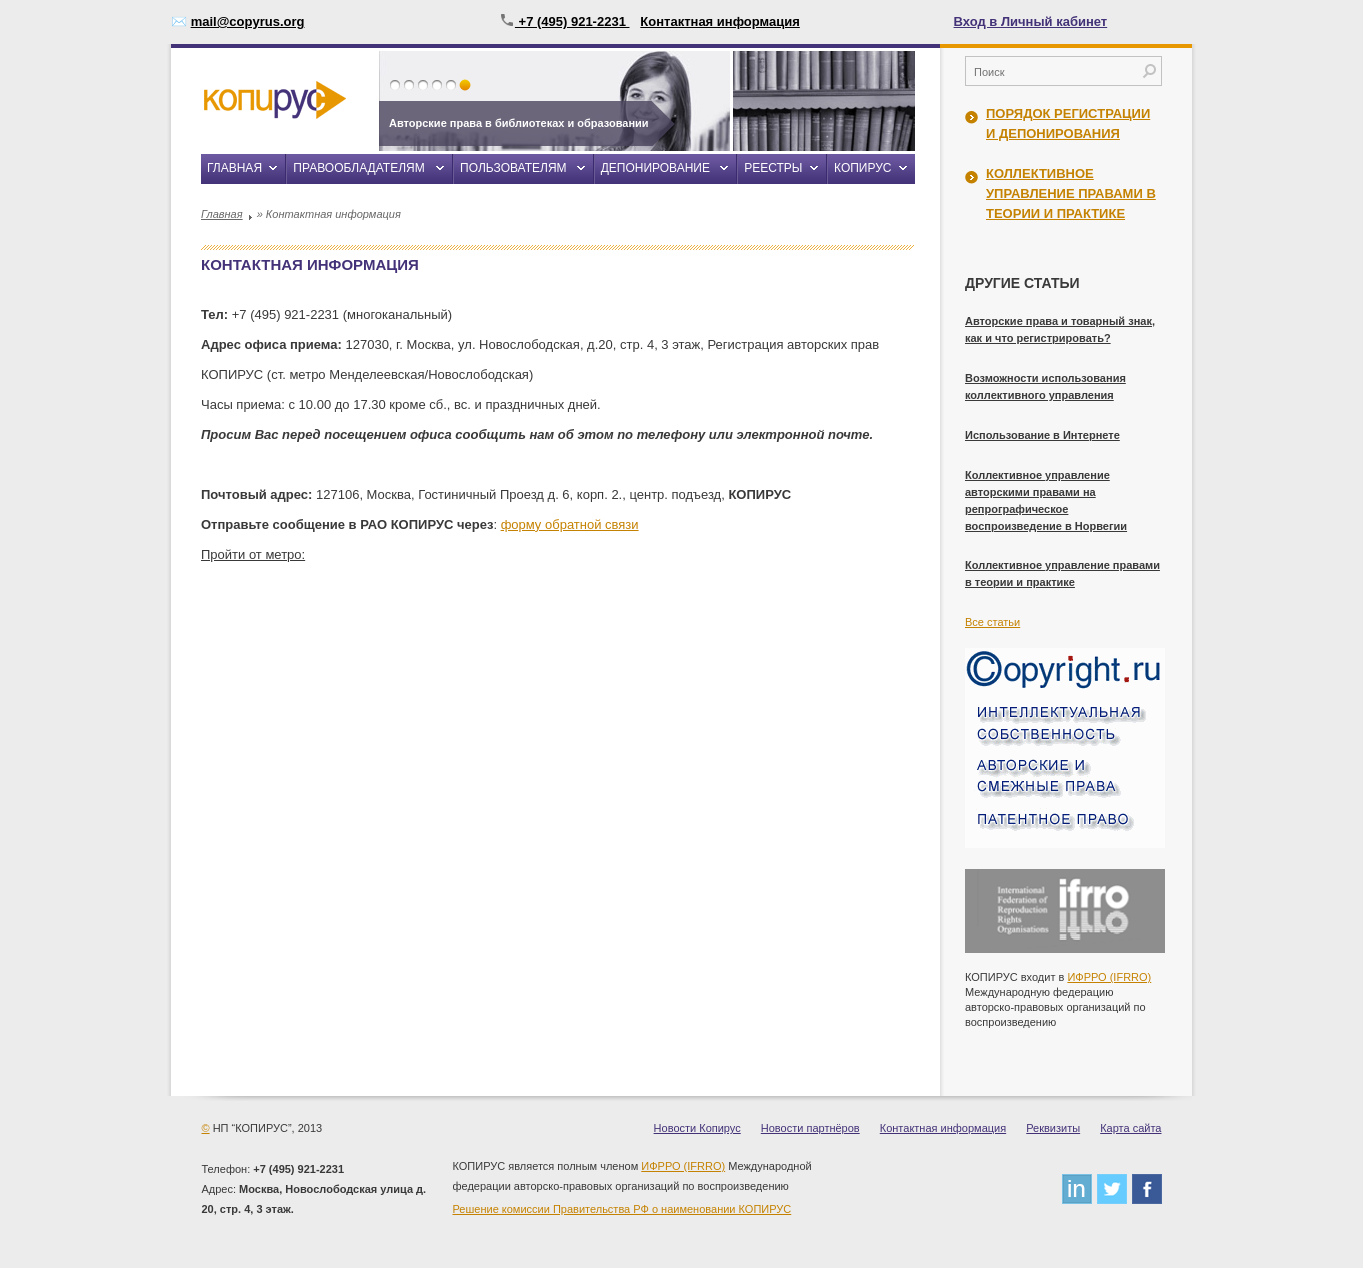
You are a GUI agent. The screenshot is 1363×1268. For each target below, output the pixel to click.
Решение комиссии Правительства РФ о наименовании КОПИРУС (622, 1209)
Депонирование (655, 168)
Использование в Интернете (1042, 435)
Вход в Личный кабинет (1031, 21)
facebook (1147, 1189)
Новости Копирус (697, 1128)
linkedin (1077, 1189)
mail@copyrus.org (248, 21)
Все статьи (992, 622)
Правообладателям (358, 168)
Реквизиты (1053, 1128)
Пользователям (513, 168)
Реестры (773, 168)
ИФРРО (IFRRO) (1109, 977)
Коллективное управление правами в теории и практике (1071, 193)
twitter (1112, 1189)
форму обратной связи (570, 524)
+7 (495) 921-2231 (564, 21)
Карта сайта (1130, 1128)
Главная (234, 168)
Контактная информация (719, 21)
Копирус (862, 168)
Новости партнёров (810, 1128)
